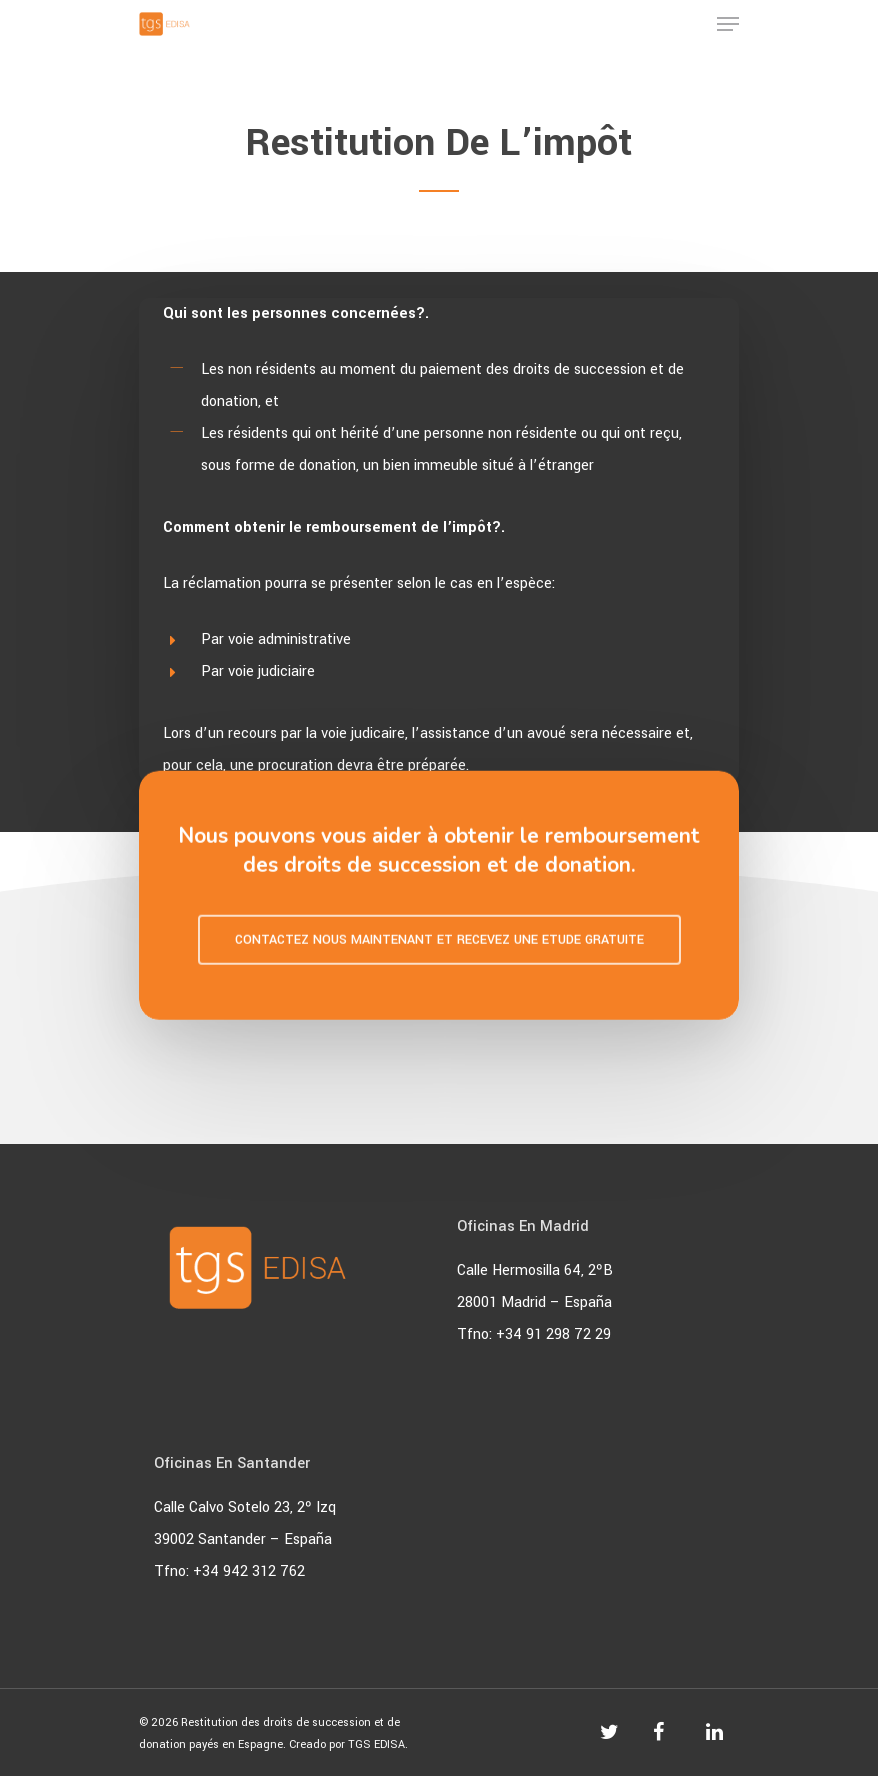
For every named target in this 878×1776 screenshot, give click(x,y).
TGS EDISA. (378, 1744)
